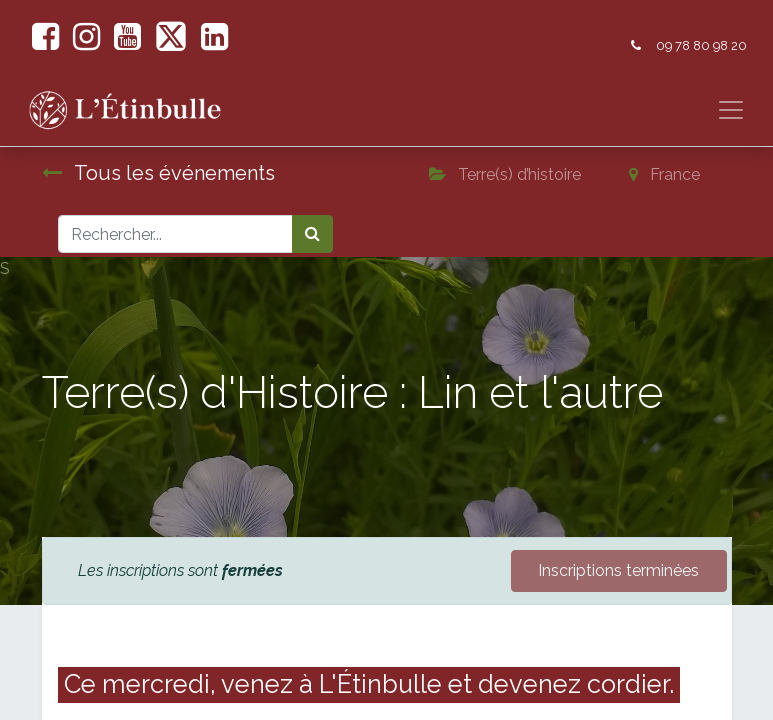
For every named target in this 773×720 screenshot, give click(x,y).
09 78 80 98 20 (701, 45)
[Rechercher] (312, 234)
